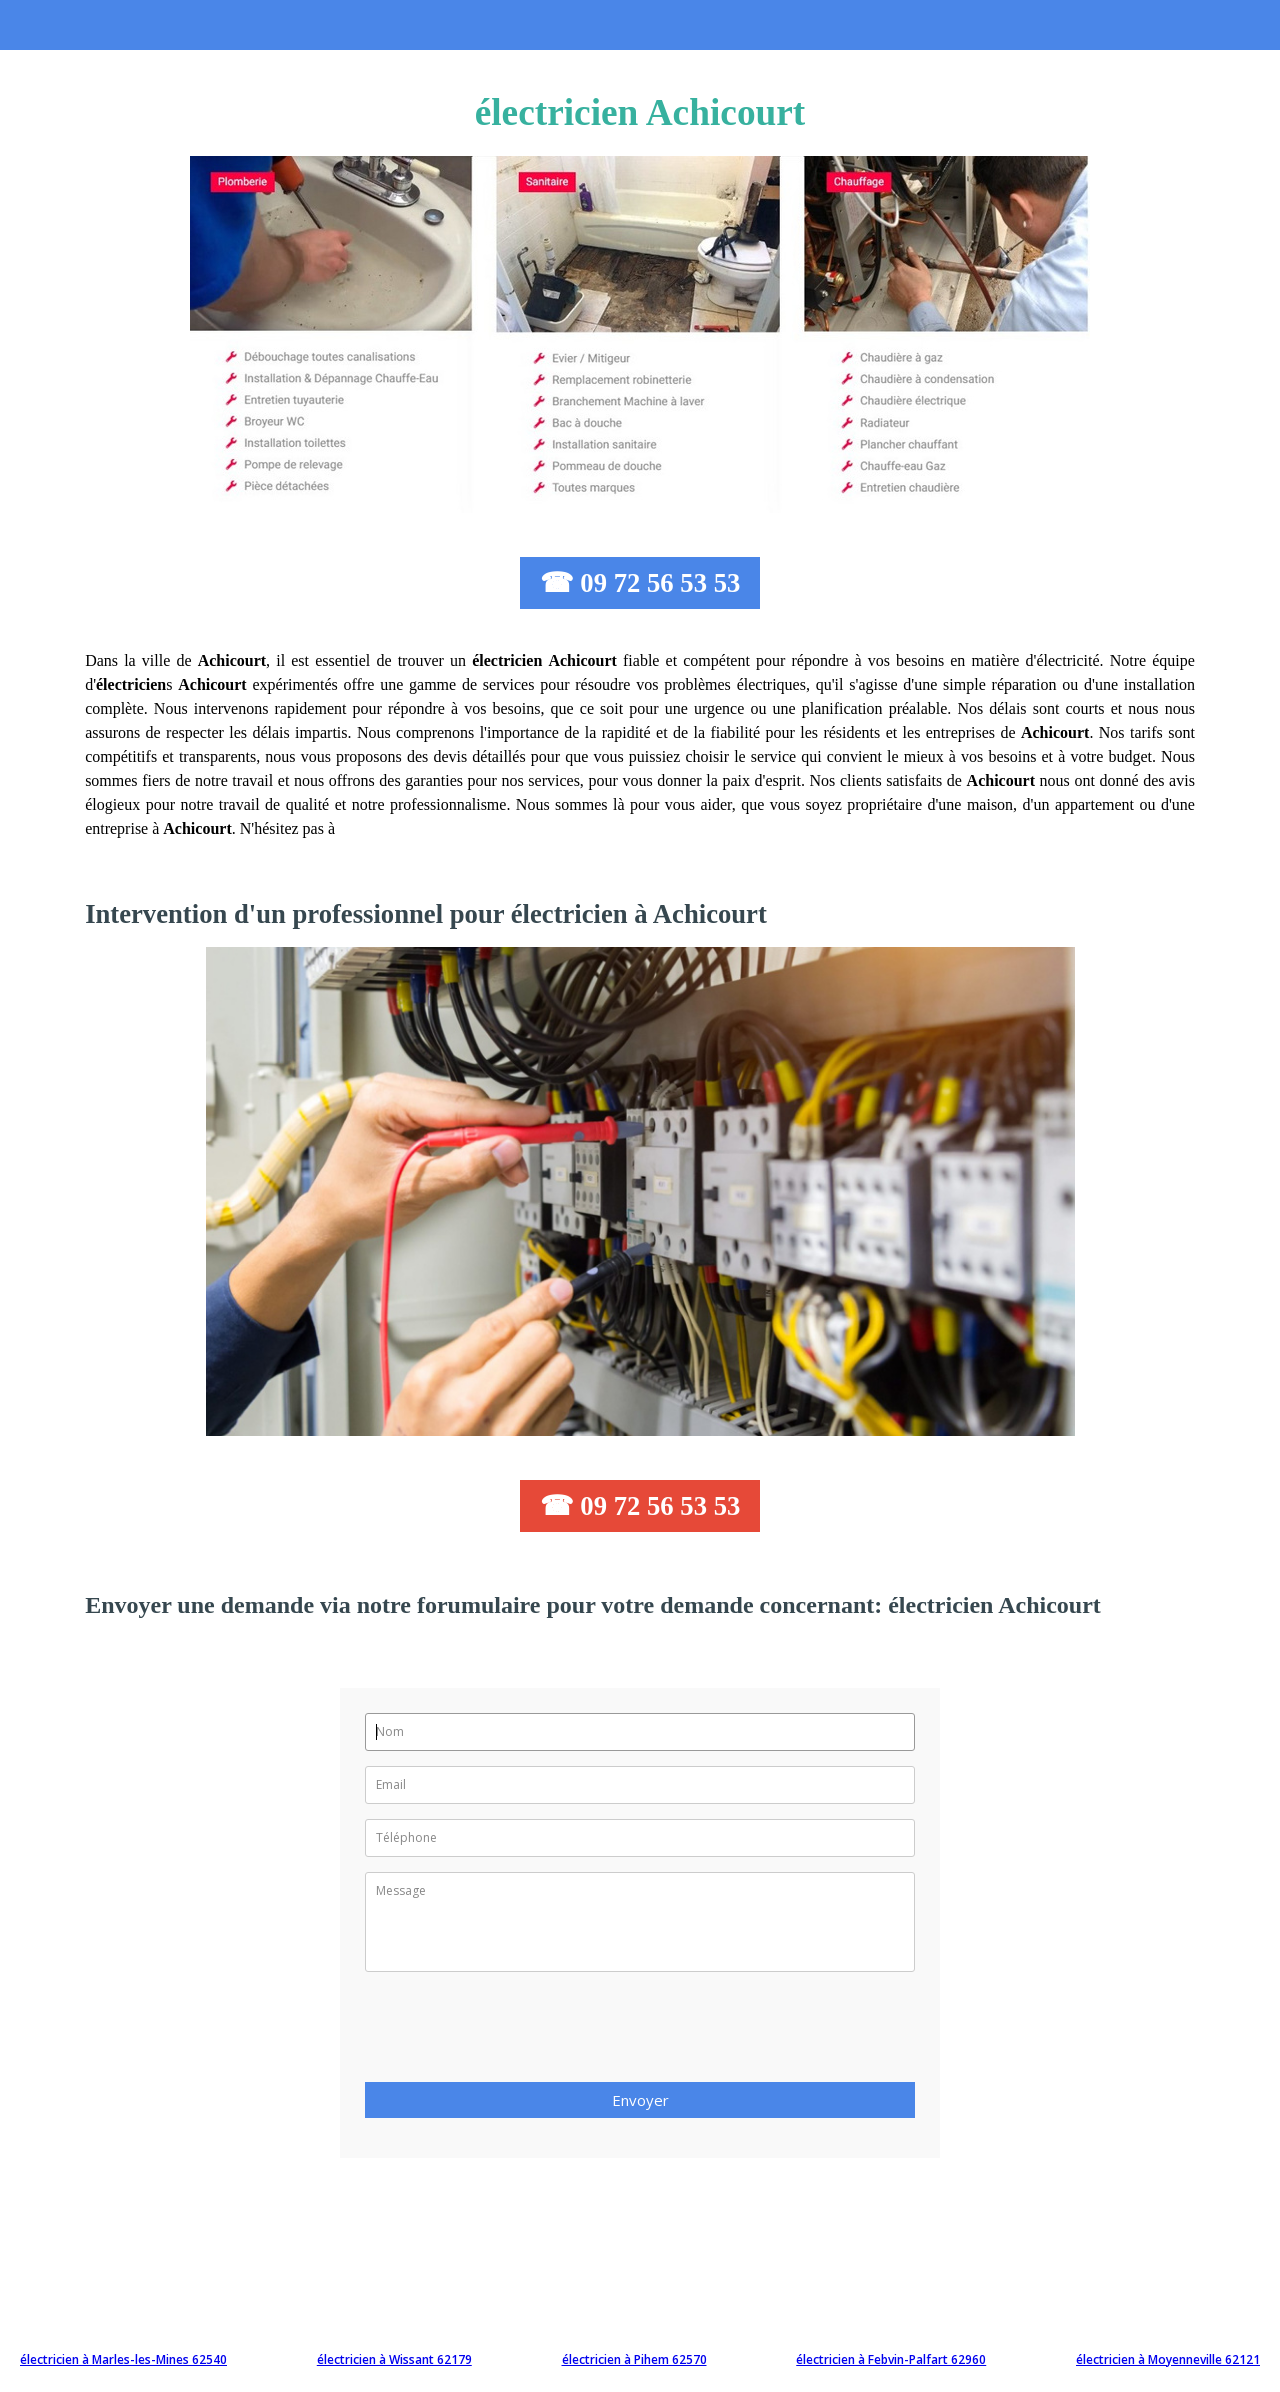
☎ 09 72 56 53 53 (640, 583)
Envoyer (640, 2100)
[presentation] (517, 2033)
